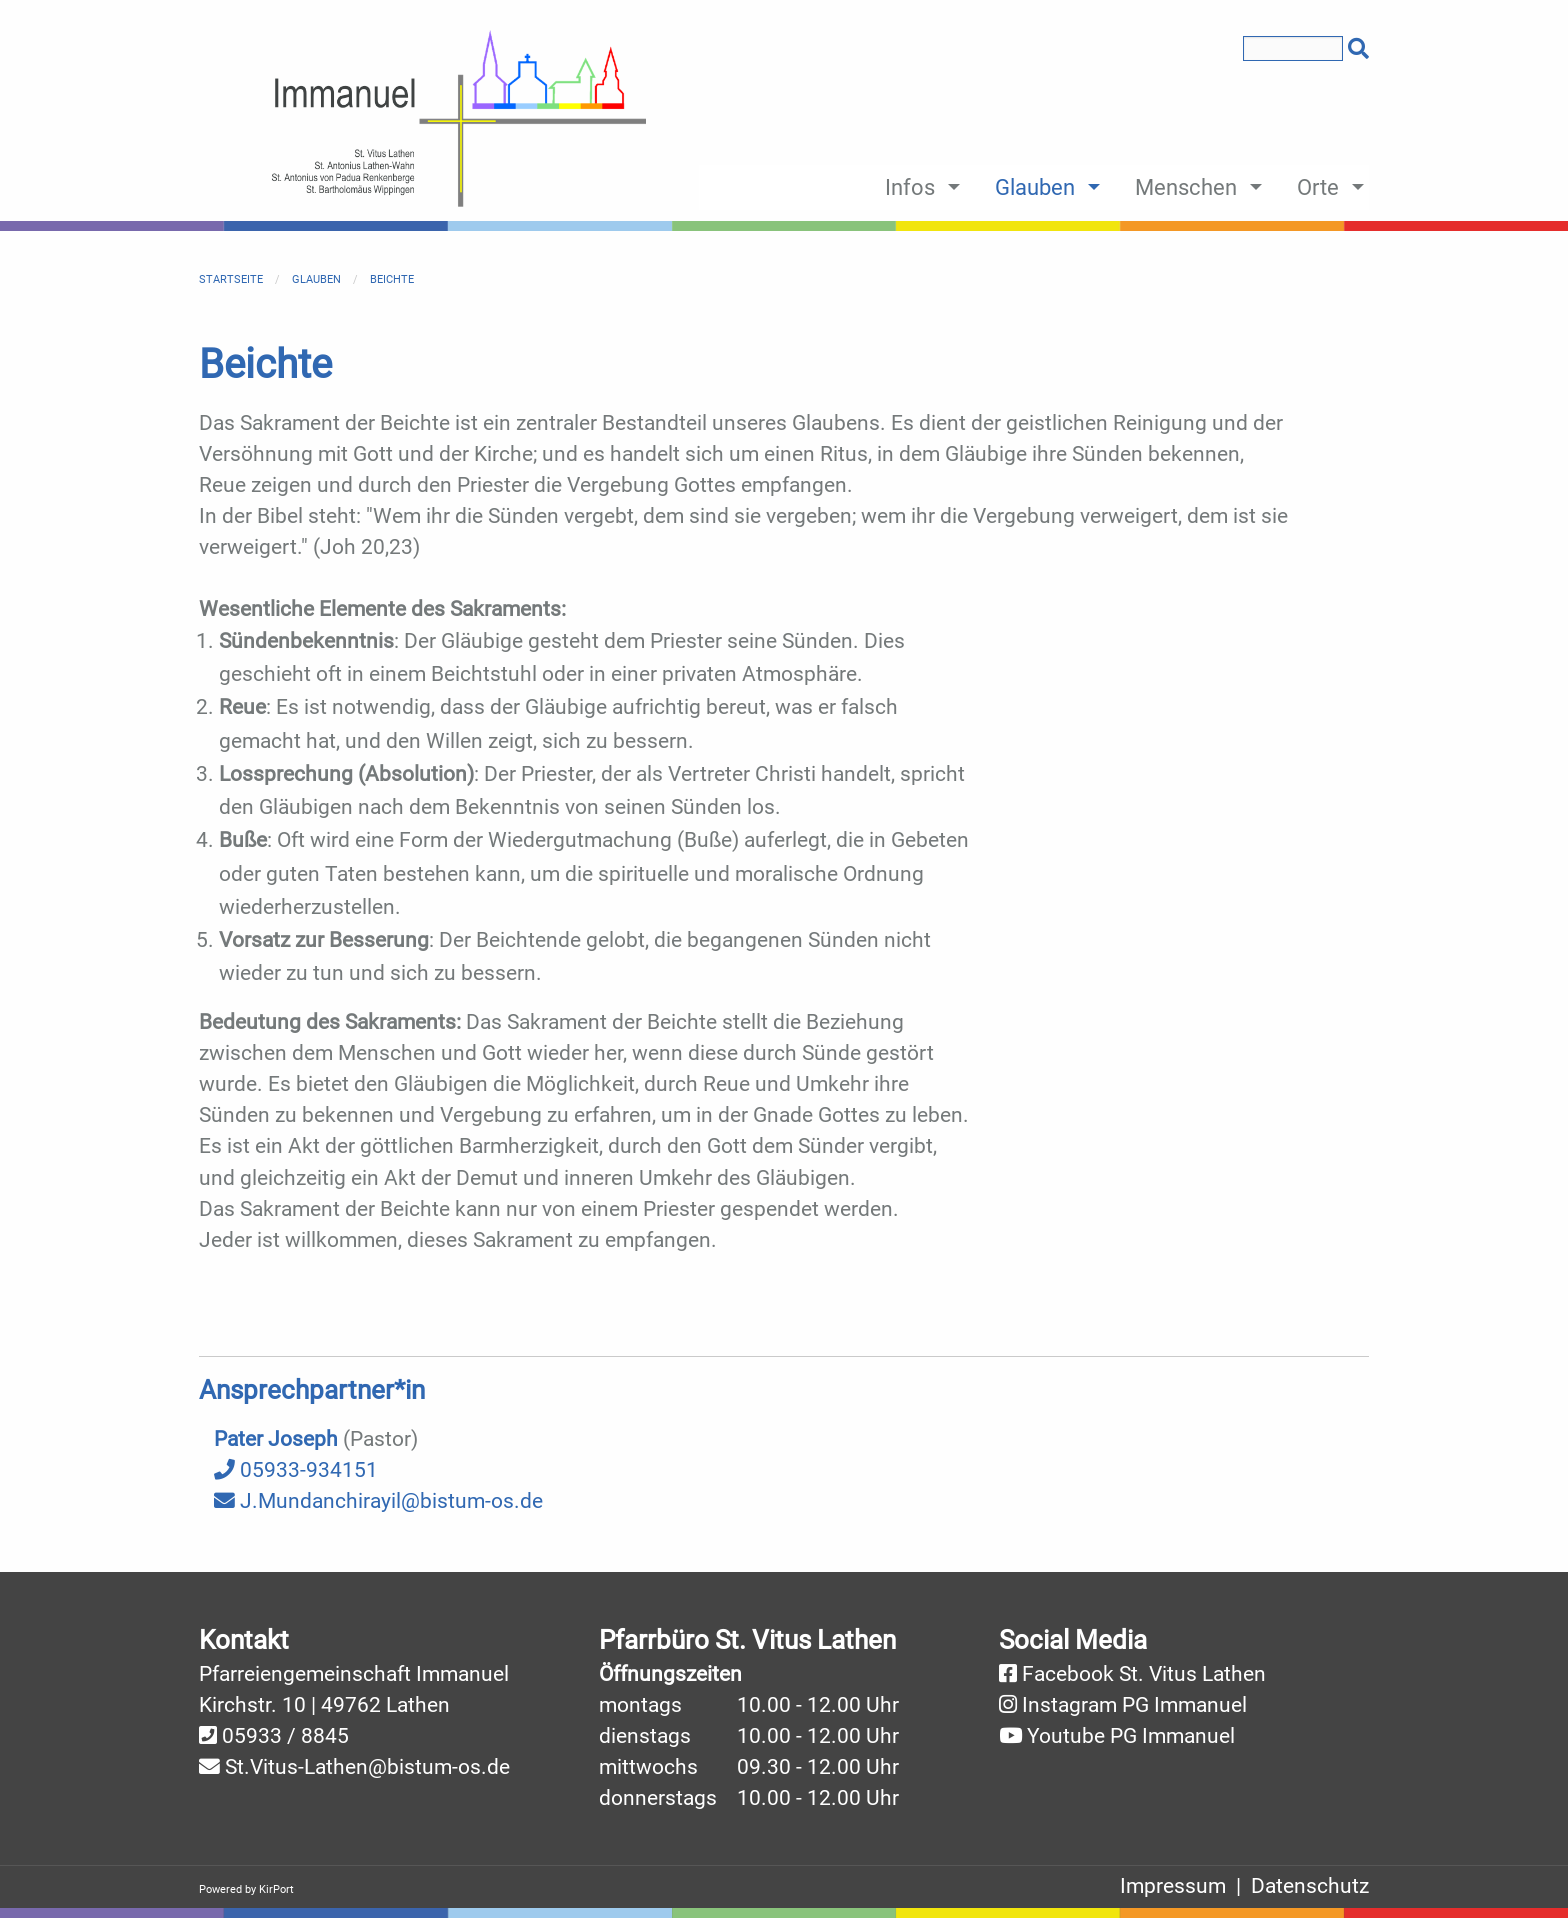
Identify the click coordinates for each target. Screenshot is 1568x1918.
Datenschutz (1310, 1886)
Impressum (1173, 1886)
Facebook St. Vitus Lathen (1144, 1674)
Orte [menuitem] (1318, 187)
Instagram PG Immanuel (1134, 1705)
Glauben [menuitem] (1035, 187)
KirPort (276, 1889)
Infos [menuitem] (910, 187)
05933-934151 (296, 1470)
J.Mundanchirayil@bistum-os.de (378, 1501)
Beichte (392, 279)
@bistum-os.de (439, 1767)
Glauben (316, 279)
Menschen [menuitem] (1186, 187)
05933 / (261, 1736)
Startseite (231, 279)
